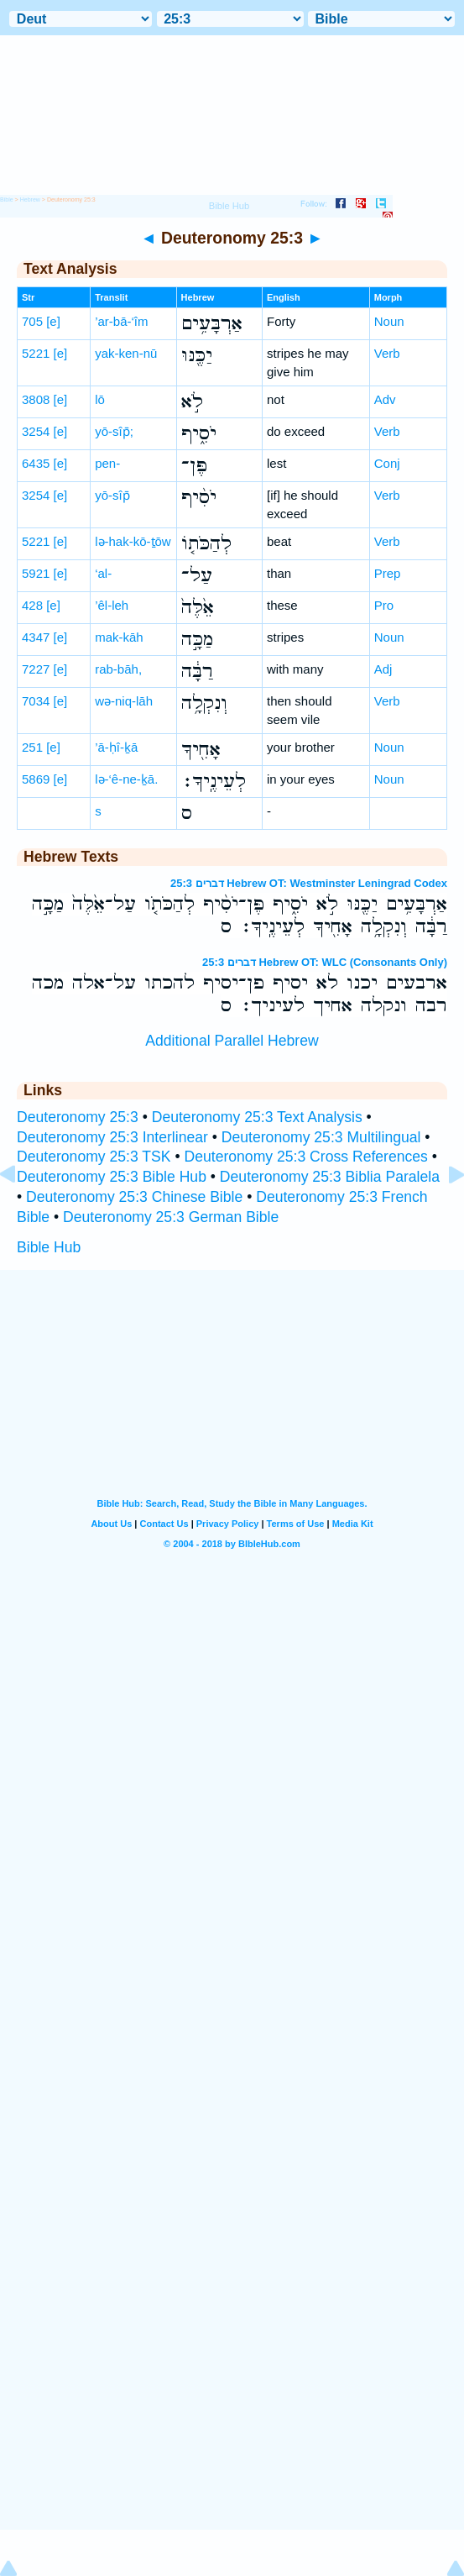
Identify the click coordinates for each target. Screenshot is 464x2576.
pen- (107, 463)
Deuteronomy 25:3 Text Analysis (257, 1117)
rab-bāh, (118, 669)
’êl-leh (111, 605)
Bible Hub (49, 1247)
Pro (384, 605)
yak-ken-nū (126, 353)
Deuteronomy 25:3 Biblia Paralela (330, 1176)
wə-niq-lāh (124, 701)
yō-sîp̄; (114, 431)
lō (100, 399)
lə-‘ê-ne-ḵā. (126, 779)
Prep (387, 573)
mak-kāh (119, 637)
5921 (36, 573)
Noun (389, 321)
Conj (387, 463)
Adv (385, 399)
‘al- (103, 573)
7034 (36, 701)
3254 (36, 431)
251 (32, 747)
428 (32, 605)
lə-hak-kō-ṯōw (133, 541)
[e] (53, 321)
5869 (36, 779)
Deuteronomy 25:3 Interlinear (112, 1137)
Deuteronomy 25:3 (77, 1117)
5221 (36, 353)
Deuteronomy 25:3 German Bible (171, 1217)
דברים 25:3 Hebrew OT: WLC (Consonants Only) (324, 962)
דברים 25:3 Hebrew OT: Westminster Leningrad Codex (308, 883)
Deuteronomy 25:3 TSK (94, 1156)
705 (32, 321)
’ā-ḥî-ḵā (116, 747)
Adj (383, 669)
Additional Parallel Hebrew (231, 1040)
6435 (36, 463)
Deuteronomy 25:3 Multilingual (321, 1137)
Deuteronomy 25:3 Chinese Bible (134, 1196)
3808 (36, 399)
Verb (387, 353)
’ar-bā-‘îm (121, 321)
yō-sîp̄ (112, 495)
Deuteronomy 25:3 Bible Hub (111, 1176)
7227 (36, 669)
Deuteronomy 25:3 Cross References (305, 1156)
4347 (36, 637)
